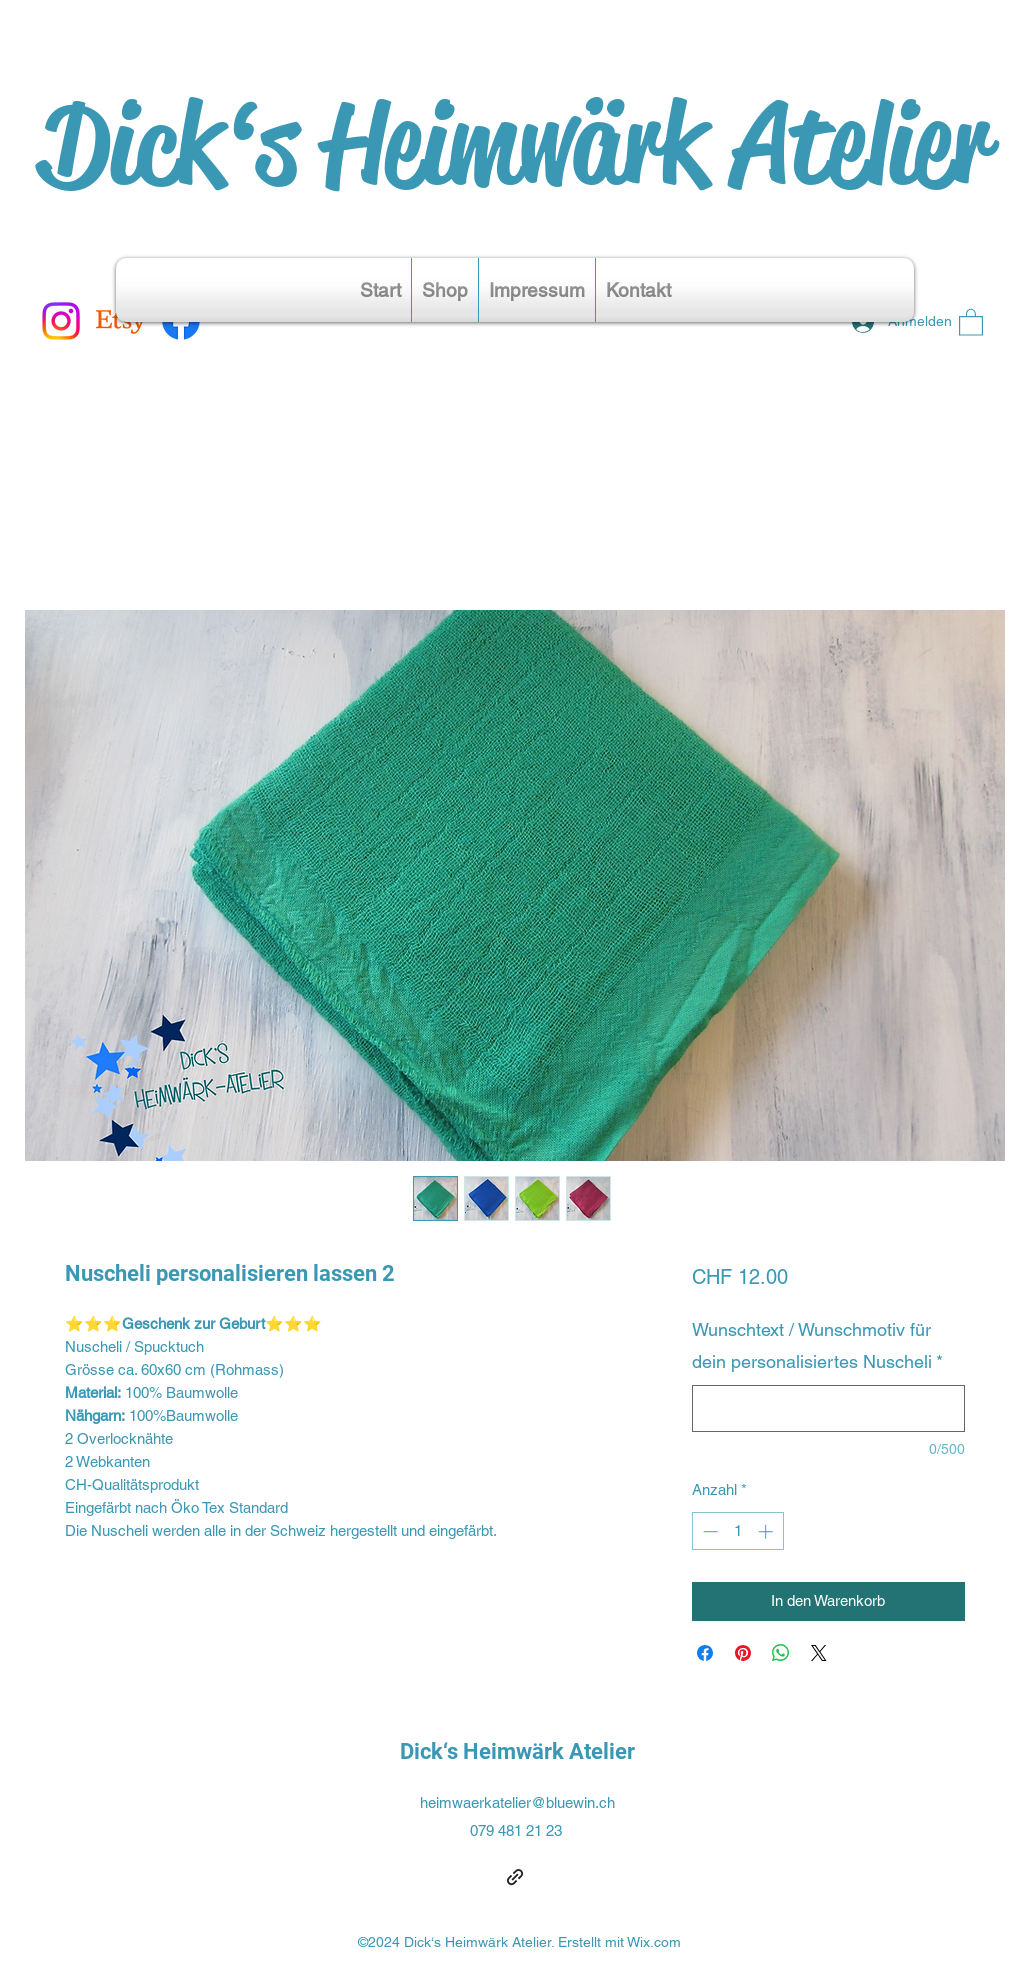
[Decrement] (708, 1531)
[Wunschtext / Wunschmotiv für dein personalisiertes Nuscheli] (828, 1408)
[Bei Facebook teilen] (705, 1653)
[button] (971, 321)
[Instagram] (61, 321)
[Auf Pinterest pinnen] (743, 1653)
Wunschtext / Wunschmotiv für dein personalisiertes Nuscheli (817, 1345)
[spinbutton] (737, 1531)
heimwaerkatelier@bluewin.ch (517, 1802)
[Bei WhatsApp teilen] (781, 1653)
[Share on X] (819, 1653)
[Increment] (767, 1531)
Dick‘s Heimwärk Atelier (515, 143)
